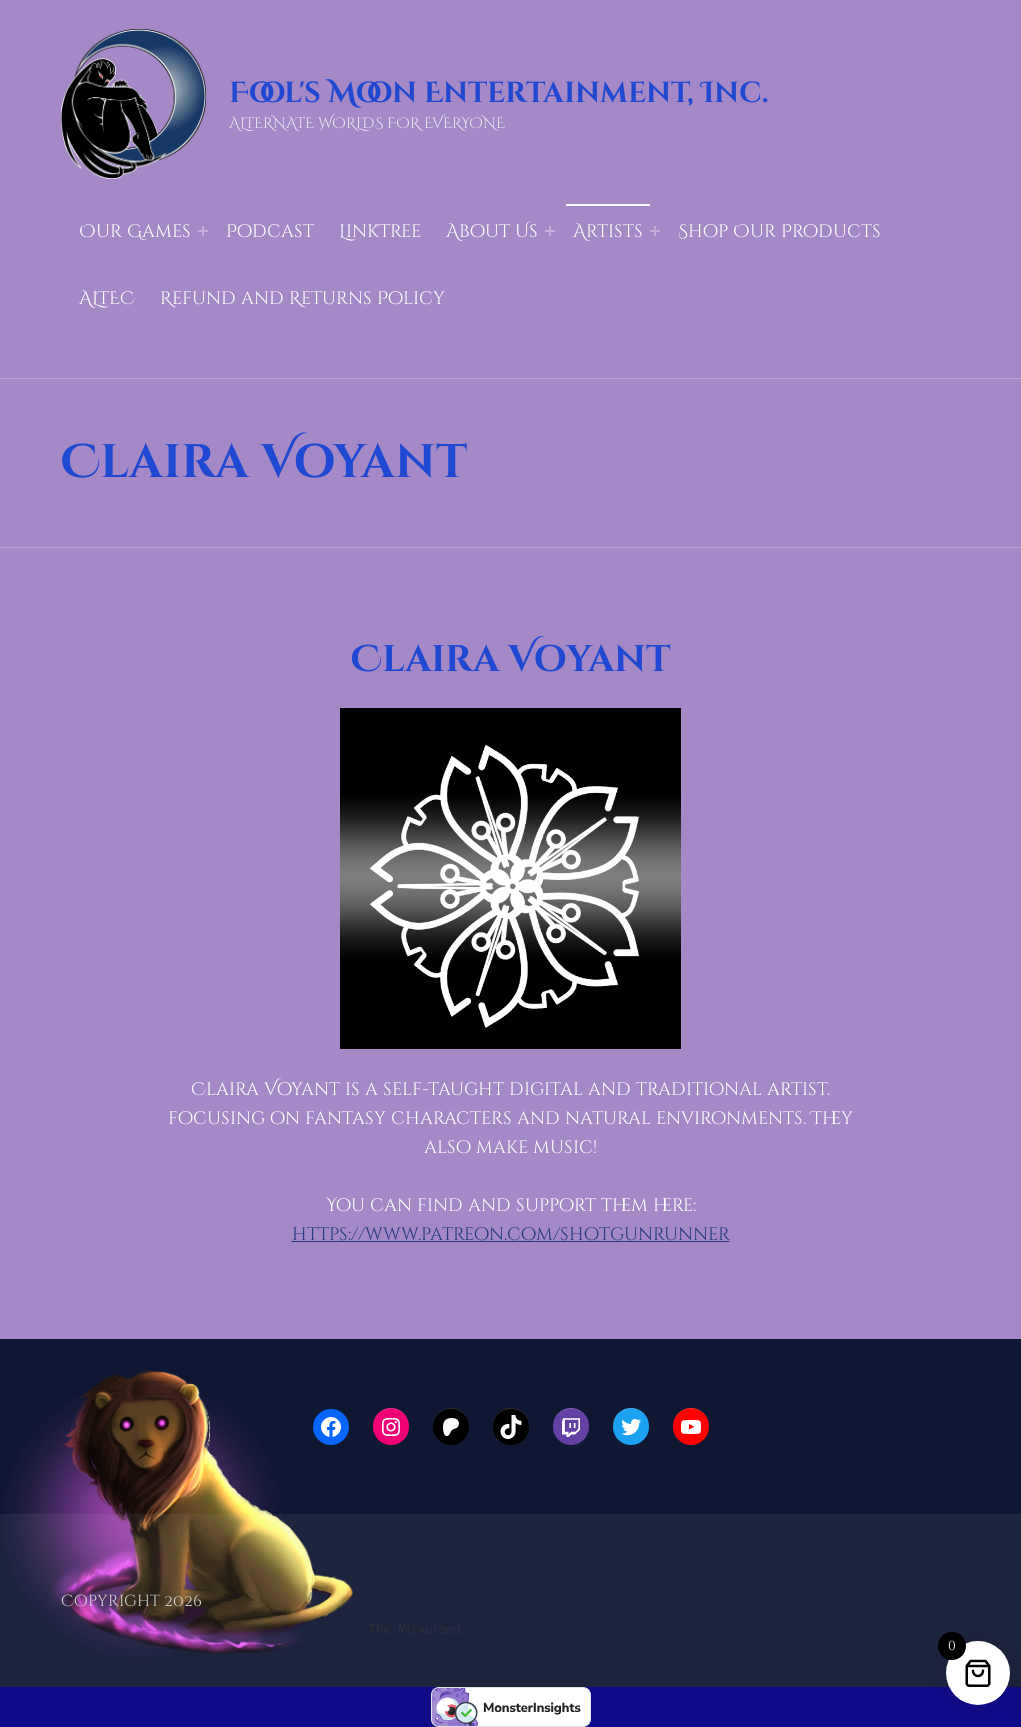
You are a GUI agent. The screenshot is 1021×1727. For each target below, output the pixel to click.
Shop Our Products (779, 231)
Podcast (270, 231)
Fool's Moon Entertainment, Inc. (498, 93)
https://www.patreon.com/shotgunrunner (511, 1234)
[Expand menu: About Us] (550, 231)
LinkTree (380, 231)
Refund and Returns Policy (302, 298)
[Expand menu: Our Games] (203, 231)
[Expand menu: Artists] (655, 231)
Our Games (135, 231)
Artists (608, 231)
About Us (492, 231)
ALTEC (107, 298)
